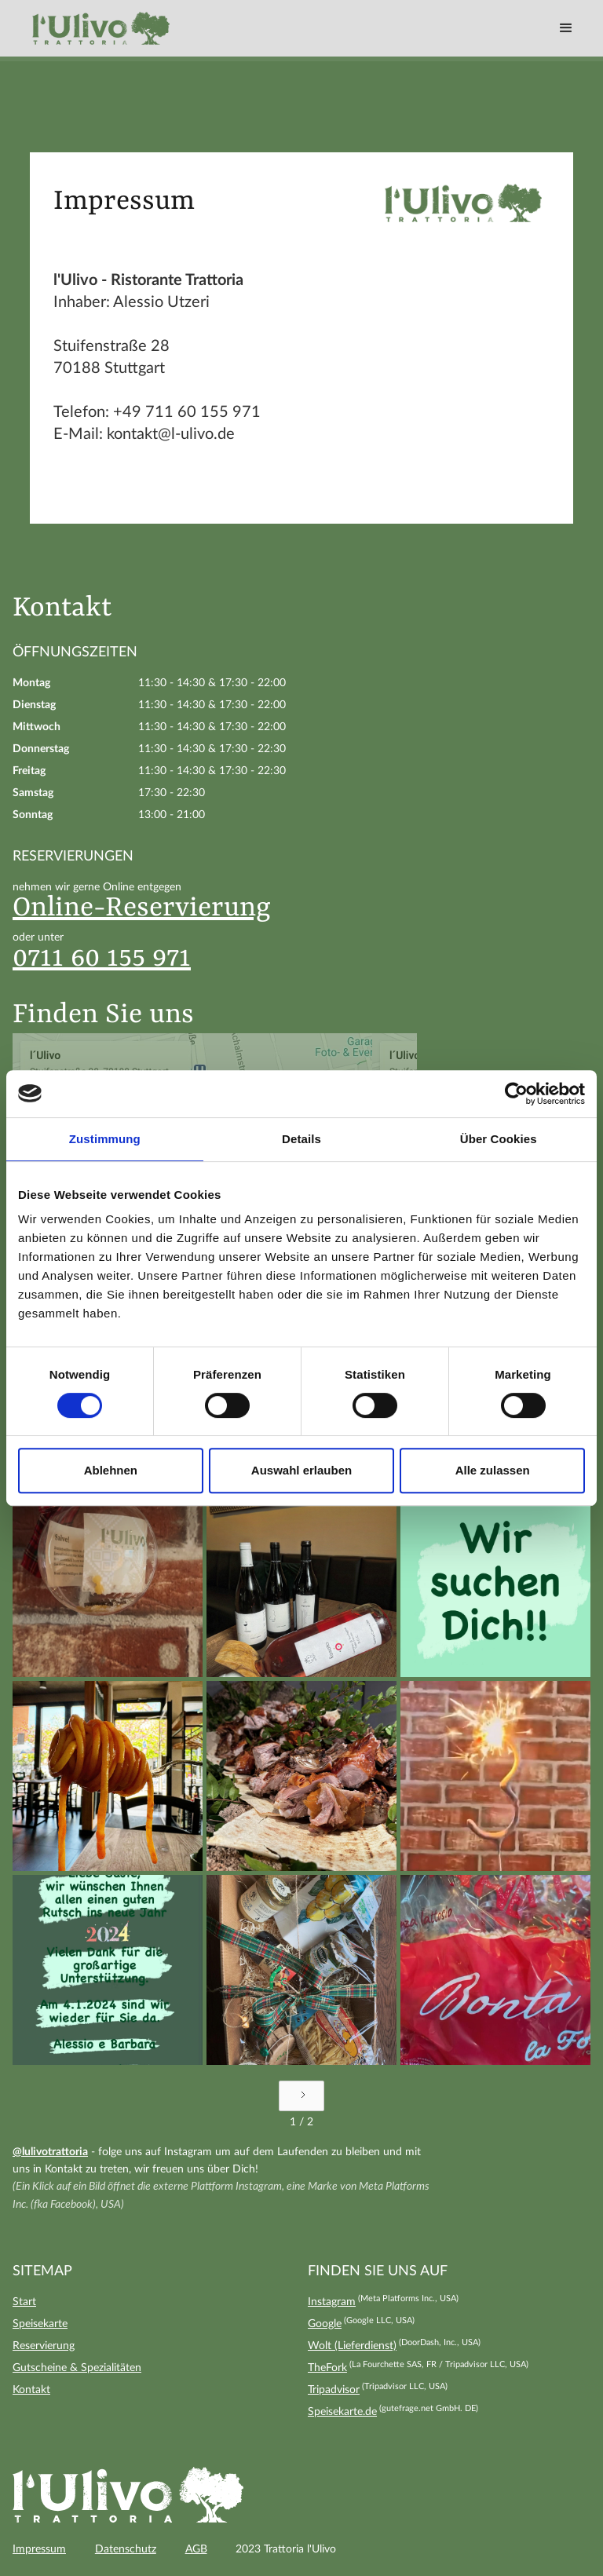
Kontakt (31, 2389)
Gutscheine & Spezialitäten (77, 2367)
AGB (196, 2549)
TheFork (327, 2367)
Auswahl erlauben (301, 1470)
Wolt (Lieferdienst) (352, 2345)
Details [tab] (301, 1138)
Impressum (39, 2549)
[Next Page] (301, 2096)
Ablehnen (110, 1470)
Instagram (332, 2301)
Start (24, 2301)
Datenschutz (125, 2549)
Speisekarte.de (342, 2411)
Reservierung (44, 2345)
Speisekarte (40, 2323)
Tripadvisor (334, 2389)
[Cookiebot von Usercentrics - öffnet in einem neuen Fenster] (516, 1093)
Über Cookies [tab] (498, 1138)
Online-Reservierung (142, 908)
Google (325, 2323)
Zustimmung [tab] (105, 1138)
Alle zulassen (492, 1470)
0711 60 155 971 (102, 958)
